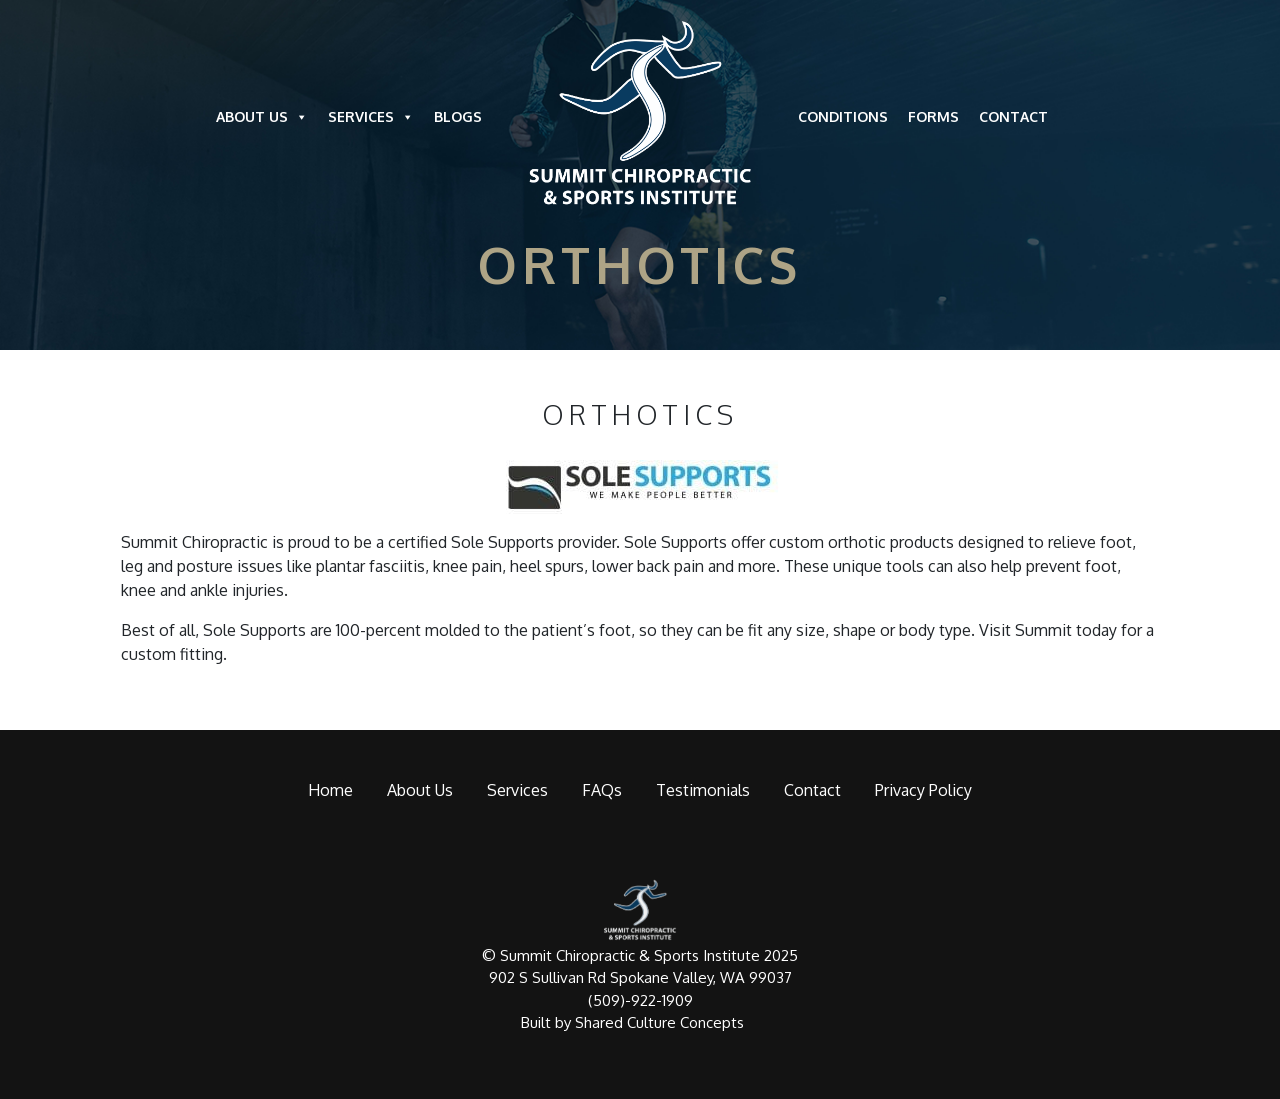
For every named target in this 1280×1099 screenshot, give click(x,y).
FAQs (602, 790)
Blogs (458, 116)
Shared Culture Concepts (659, 1022)
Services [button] (371, 116)
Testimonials (703, 790)
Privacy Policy (923, 790)
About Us (262, 116)
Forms (933, 116)
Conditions (843, 116)
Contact (1013, 116)
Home (330, 790)
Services (517, 790)
